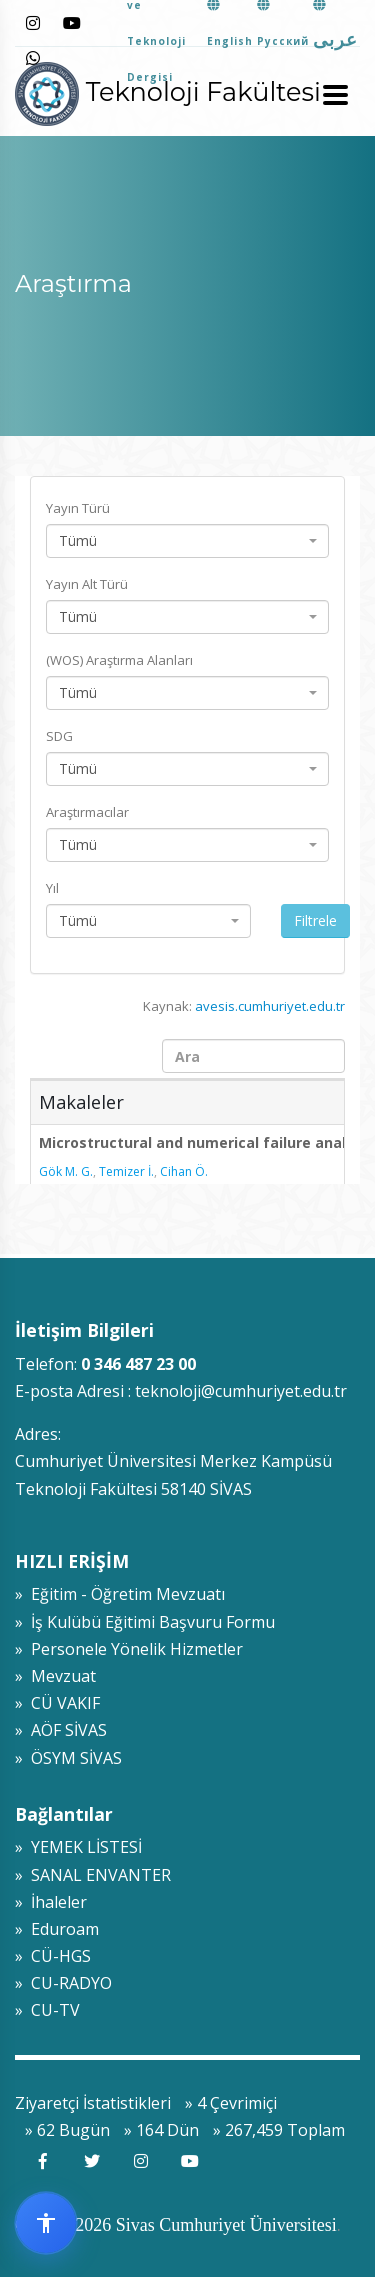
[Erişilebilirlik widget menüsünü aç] (46, 2223)
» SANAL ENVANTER (93, 1875)
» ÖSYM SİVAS (68, 1758)
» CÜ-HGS (53, 1956)
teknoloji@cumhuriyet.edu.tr (241, 1391)
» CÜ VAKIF (57, 1703)
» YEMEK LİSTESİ (78, 1847)
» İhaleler (51, 1902)
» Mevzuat (55, 1676)
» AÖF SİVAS (61, 1730)
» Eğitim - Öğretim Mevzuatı (120, 1594)
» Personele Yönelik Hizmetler (129, 1649)
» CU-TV (47, 2010)
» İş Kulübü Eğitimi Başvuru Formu (145, 1622)
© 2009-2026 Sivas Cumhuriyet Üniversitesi (176, 2225)
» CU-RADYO (63, 1983)
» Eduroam (57, 1929)
